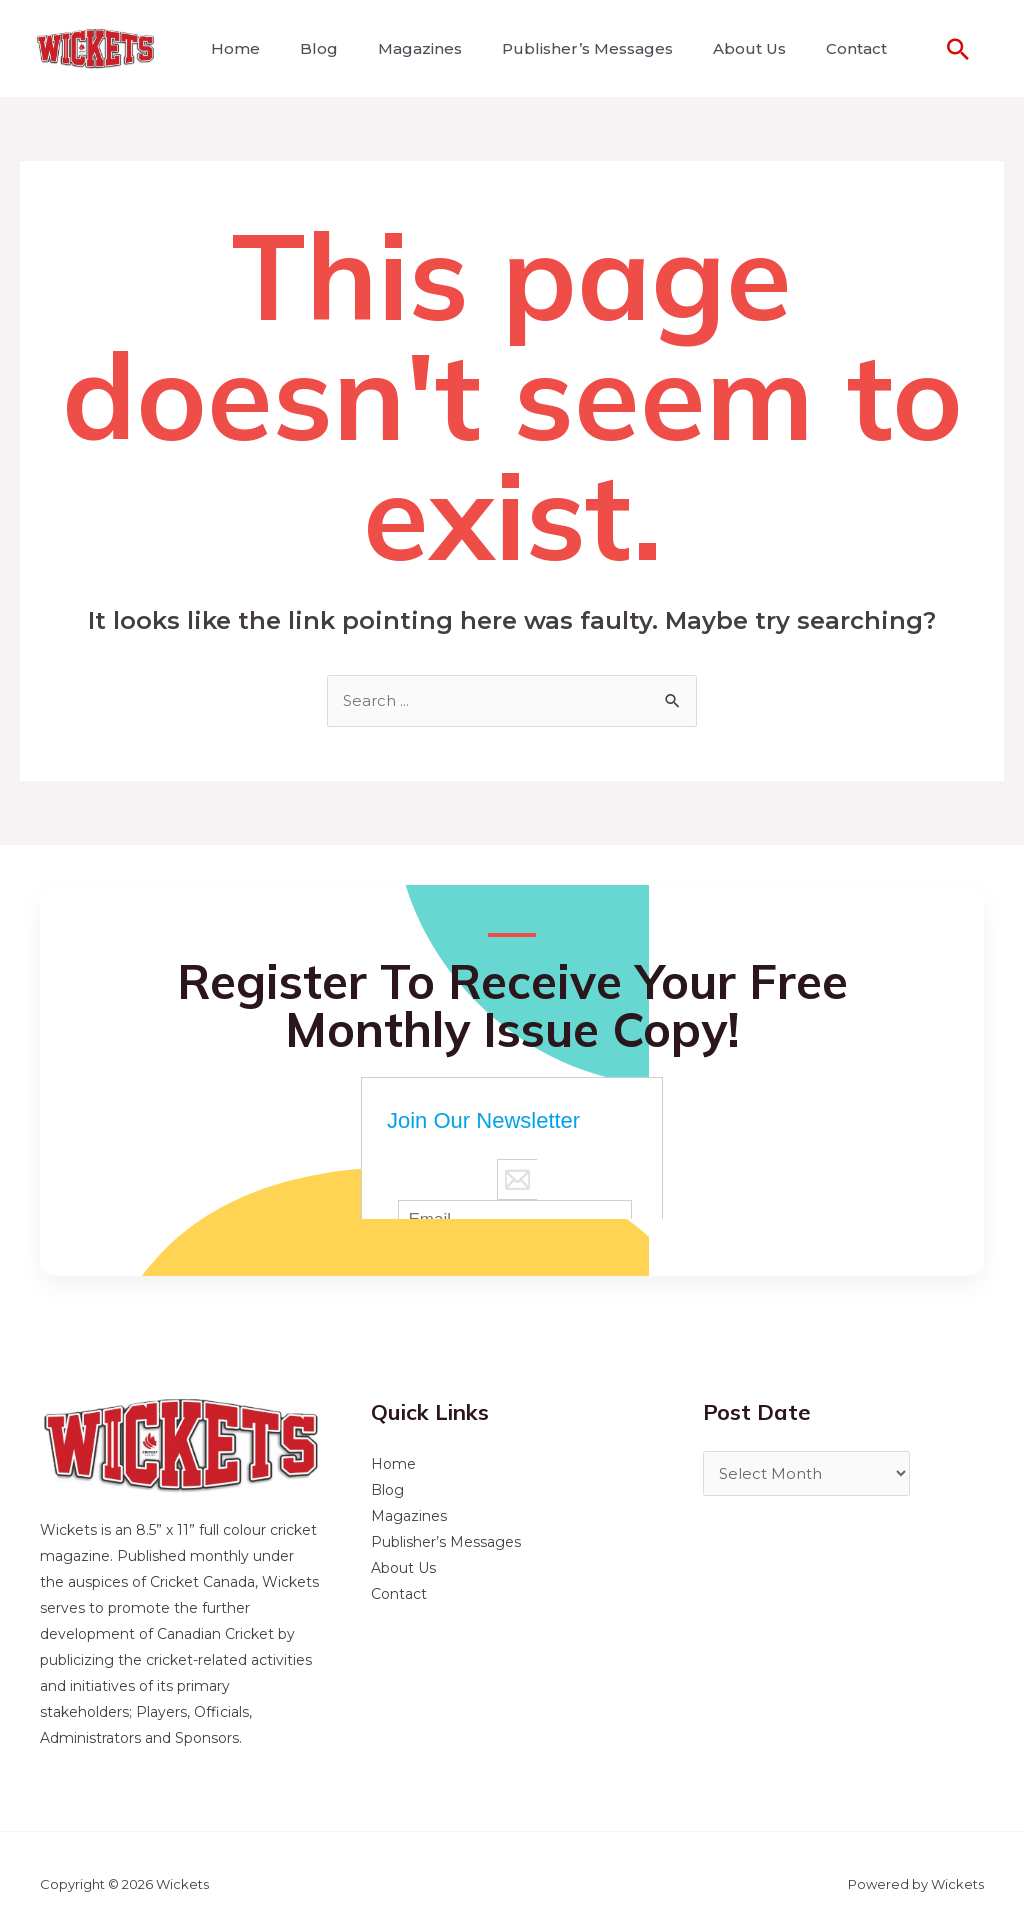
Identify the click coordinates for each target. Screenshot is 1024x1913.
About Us (713, 48)
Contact (812, 48)
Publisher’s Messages (559, 48)
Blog (307, 48)
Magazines (400, 48)
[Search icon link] (958, 49)
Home (231, 48)
